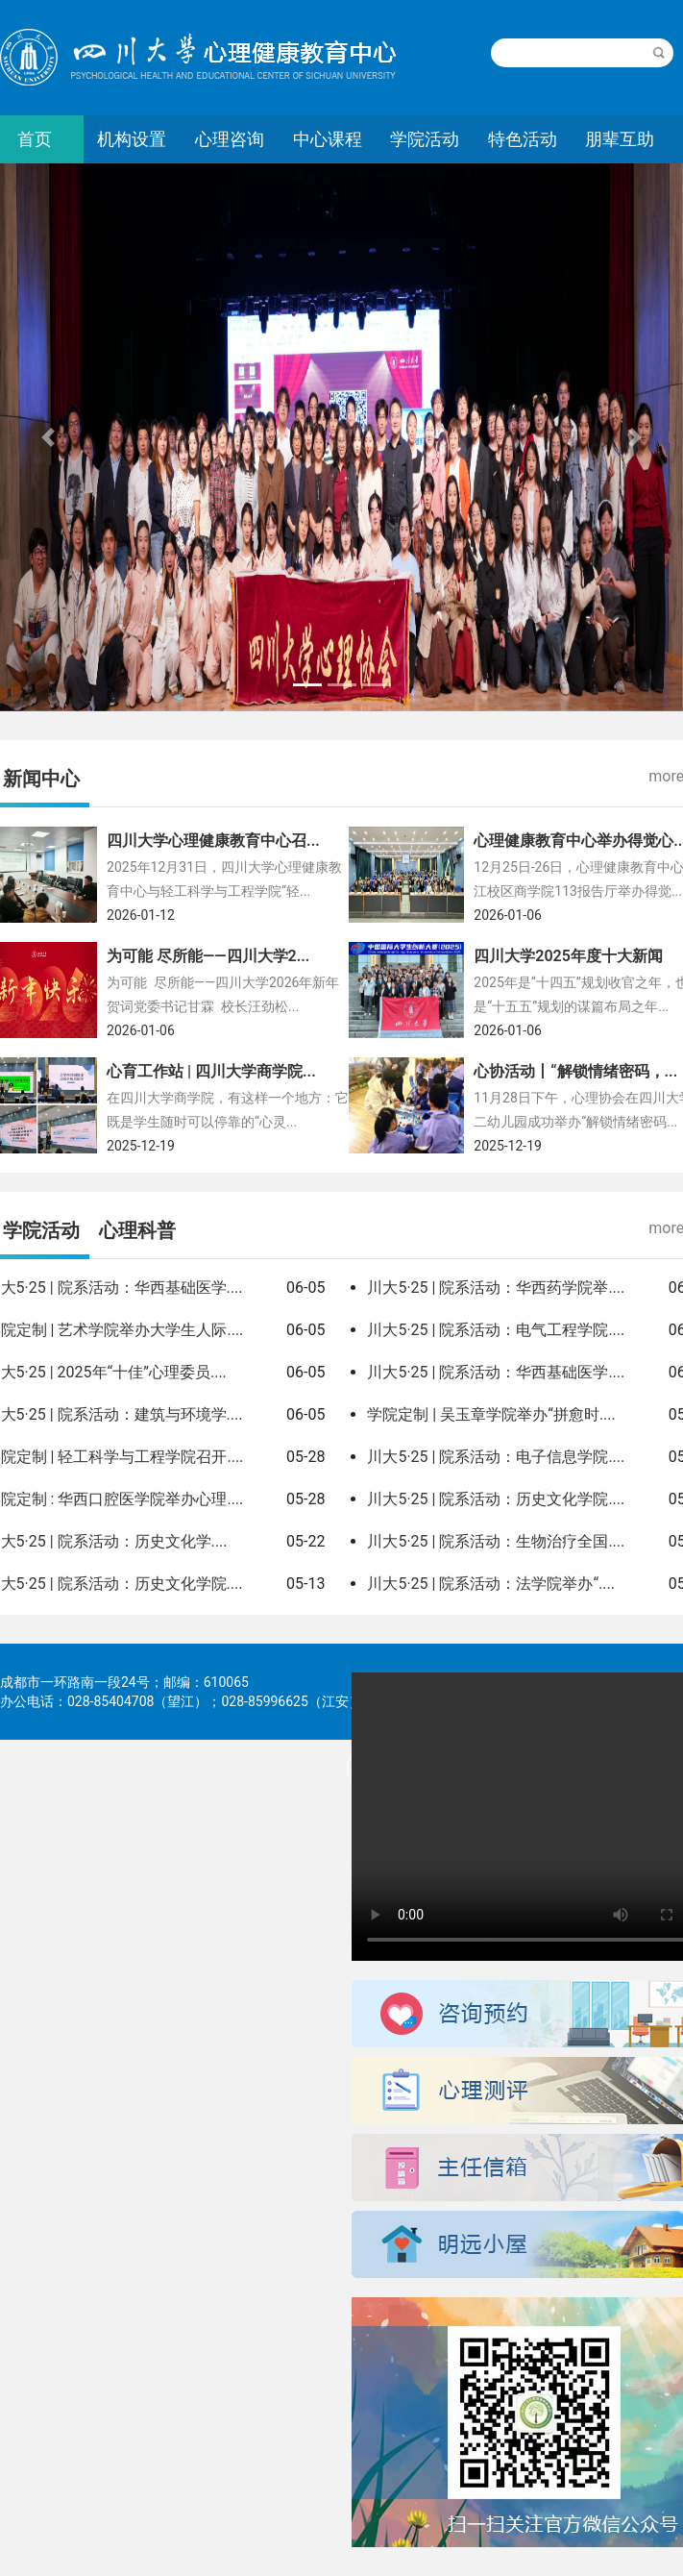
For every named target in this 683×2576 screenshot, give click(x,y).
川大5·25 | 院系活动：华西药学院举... (494, 1287)
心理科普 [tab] (137, 1230)
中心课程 (327, 139)
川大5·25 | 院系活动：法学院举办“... (488, 1583)
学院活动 (424, 139)
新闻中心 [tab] (41, 778)
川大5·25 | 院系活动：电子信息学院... (494, 1457)
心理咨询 (229, 139)
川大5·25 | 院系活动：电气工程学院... (494, 1330)
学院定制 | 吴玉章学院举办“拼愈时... (489, 1414)
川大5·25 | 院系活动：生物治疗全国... (494, 1541)
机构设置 (131, 139)
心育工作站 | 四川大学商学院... (211, 1071)
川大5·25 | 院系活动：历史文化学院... (494, 1499)
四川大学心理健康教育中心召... (213, 840)
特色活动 (522, 139)
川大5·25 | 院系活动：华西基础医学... (494, 1372)
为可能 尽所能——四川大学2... (208, 956)
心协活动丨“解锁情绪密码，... (575, 1071)
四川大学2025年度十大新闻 (568, 956)
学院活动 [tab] (41, 1230)
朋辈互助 (619, 139)
